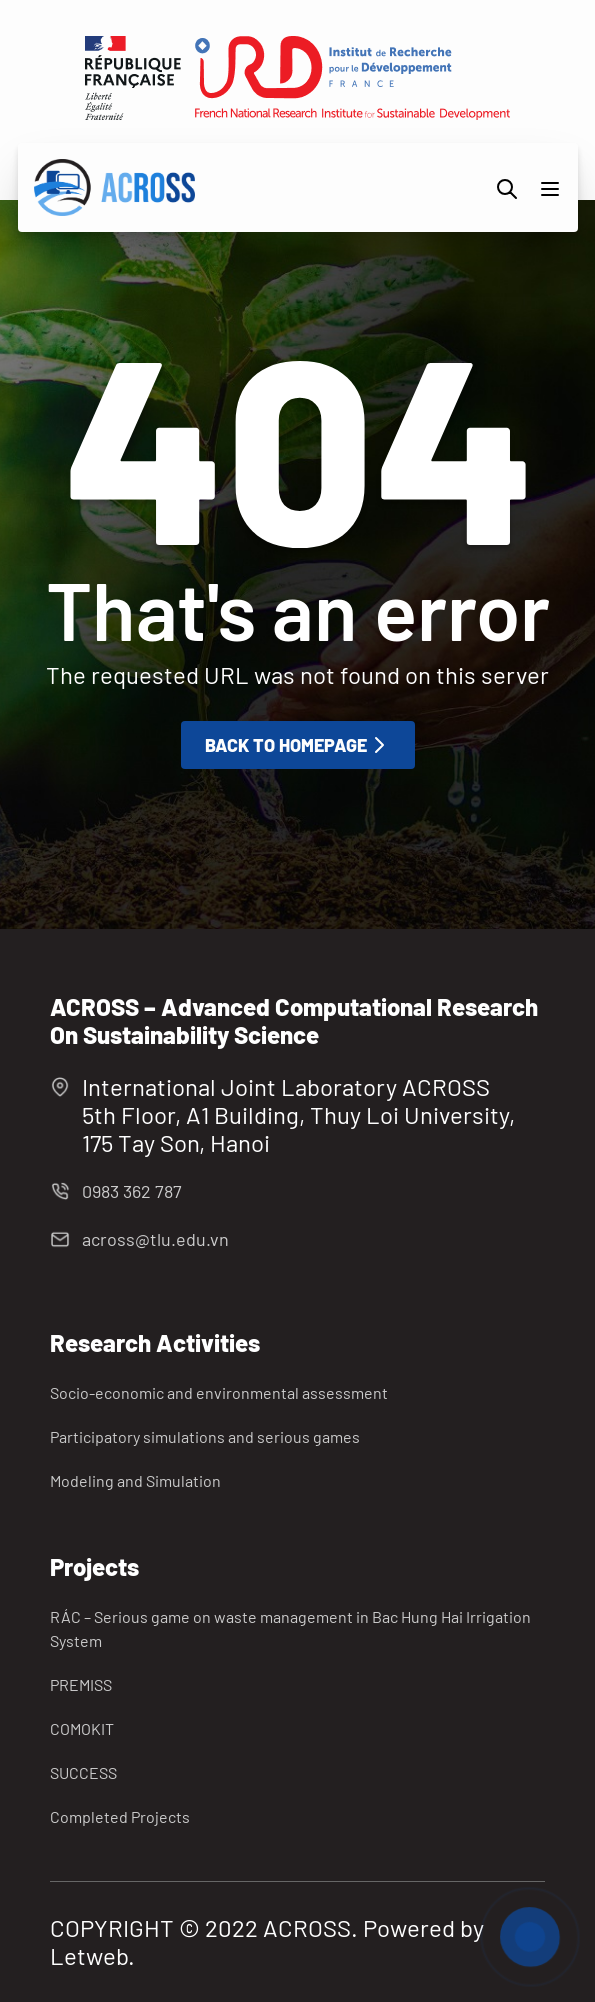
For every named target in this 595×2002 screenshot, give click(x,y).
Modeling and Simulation (135, 1480)
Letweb (89, 1955)
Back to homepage (298, 745)
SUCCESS (83, 1772)
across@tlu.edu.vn (155, 1239)
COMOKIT (82, 1728)
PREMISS (81, 1684)
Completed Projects (120, 1816)
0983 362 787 (132, 1191)
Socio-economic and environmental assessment (219, 1392)
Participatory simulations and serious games (205, 1436)
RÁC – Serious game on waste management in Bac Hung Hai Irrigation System (290, 1628)
